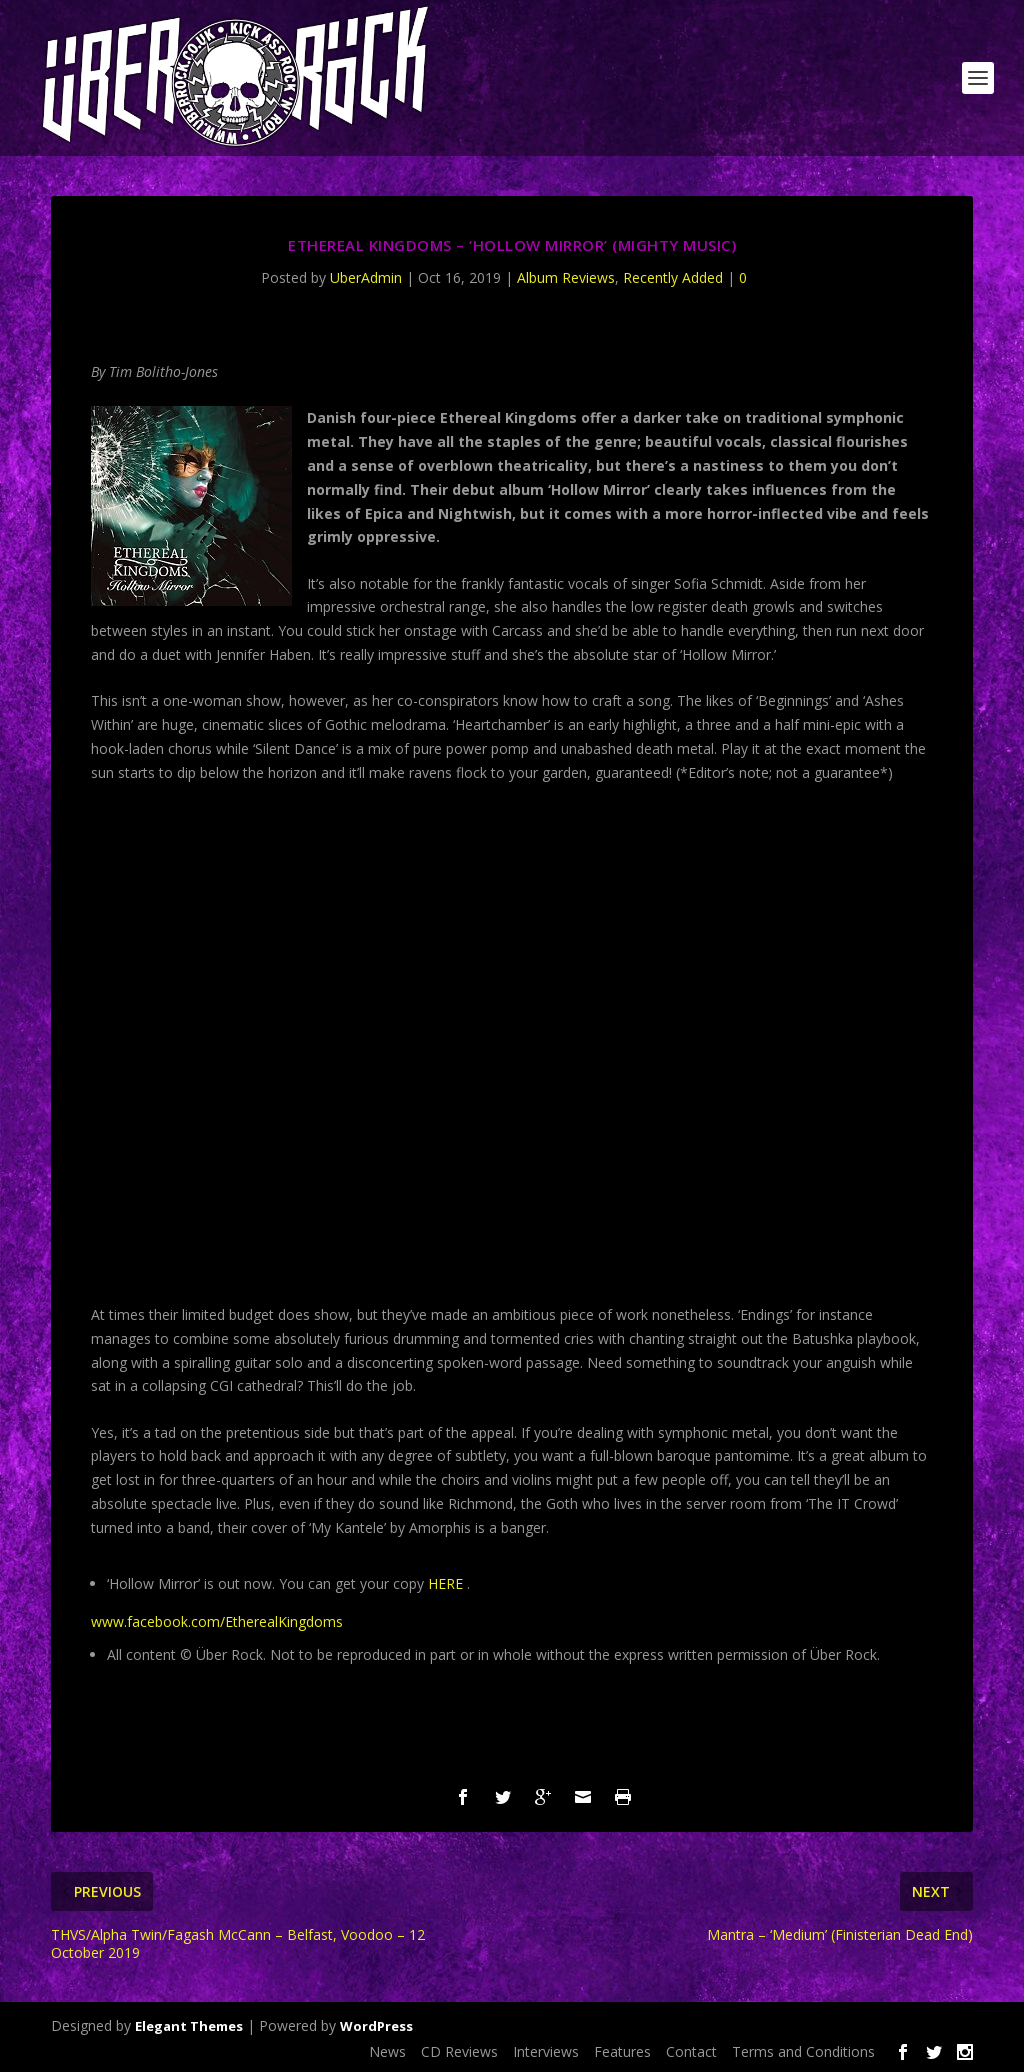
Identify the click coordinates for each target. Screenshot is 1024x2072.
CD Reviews (459, 2051)
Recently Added (673, 277)
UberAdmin (366, 277)
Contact (691, 2051)
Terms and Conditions (803, 2051)
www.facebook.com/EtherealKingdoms (217, 1621)
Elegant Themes (189, 2026)
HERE (445, 1583)
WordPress (376, 2026)
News (387, 2051)
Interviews (546, 2051)
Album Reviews (566, 277)
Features (622, 2051)
